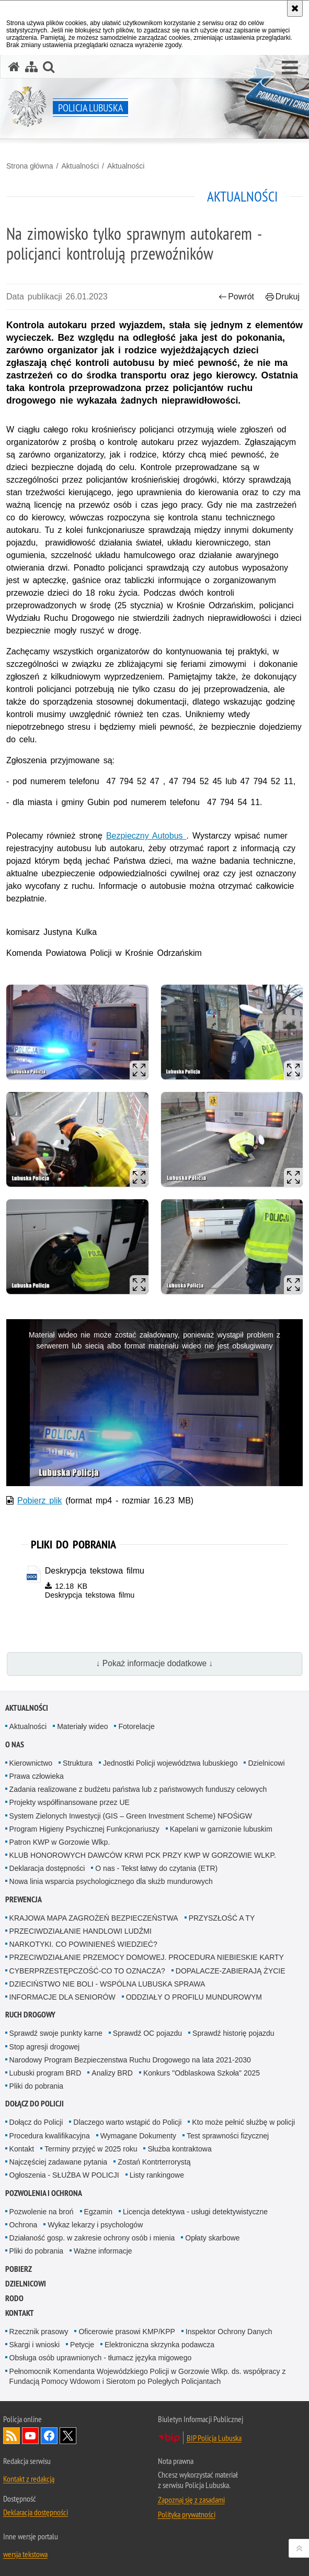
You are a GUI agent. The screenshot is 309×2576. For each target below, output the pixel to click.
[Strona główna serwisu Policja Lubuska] (14, 66)
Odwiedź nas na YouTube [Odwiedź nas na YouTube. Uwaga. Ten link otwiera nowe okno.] (30, 2435)
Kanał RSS (11, 2435)
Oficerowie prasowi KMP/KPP (126, 2331)
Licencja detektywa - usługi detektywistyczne (195, 2211)
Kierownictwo (30, 1763)
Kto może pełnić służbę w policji (243, 2122)
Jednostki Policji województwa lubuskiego (170, 1763)
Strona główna (29, 166)
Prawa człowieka (36, 1776)
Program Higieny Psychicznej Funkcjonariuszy (84, 1829)
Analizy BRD (112, 2073)
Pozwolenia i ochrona (43, 2193)
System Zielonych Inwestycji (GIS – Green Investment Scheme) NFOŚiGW (130, 1816)
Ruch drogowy (30, 2014)
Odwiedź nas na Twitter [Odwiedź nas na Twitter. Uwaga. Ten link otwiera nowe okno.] (68, 2435)
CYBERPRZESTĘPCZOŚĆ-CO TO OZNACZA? (87, 1971)
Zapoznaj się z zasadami (191, 2499)
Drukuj (283, 296)
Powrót (236, 296)
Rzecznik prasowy (38, 2331)
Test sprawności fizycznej (228, 2136)
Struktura (78, 1763)
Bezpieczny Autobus (146, 835)
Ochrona (23, 2225)
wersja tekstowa (25, 2554)
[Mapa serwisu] (31, 66)
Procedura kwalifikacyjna (49, 2136)
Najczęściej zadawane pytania (58, 2162)
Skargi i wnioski (34, 2344)
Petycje (82, 2344)
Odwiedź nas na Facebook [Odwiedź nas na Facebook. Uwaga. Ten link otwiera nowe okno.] (49, 2435)
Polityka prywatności (186, 2514)
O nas (14, 1744)
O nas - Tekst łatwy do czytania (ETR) (156, 1868)
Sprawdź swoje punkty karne (55, 2033)
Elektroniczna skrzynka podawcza (159, 2344)
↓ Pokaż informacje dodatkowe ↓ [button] (154, 1663)
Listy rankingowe (157, 2175)
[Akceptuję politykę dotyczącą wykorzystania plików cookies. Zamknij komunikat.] (295, 8)
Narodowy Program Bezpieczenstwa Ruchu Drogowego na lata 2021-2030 (130, 2060)
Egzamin (98, 2211)
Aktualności (80, 166)
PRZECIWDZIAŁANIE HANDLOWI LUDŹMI (80, 1931)
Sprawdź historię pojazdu (233, 2033)
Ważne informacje (103, 2251)
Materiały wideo (82, 1726)
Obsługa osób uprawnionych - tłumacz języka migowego (100, 2358)
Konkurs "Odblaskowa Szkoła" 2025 (201, 2073)
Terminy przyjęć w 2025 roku (90, 2149)
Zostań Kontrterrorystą (154, 2162)
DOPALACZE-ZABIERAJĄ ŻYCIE (230, 1971)
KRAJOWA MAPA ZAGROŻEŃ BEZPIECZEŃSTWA (93, 1918)
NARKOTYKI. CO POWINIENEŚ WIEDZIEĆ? (83, 1944)
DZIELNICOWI (25, 2283)
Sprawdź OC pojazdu (147, 2033)
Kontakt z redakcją (28, 2478)
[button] (290, 68)
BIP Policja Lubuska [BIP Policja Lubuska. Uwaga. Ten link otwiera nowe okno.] (214, 2438)
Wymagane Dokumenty (138, 2136)
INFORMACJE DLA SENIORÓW (62, 1997)
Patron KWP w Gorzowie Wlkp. (59, 1842)
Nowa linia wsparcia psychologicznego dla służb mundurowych (111, 1881)
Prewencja (23, 1899)
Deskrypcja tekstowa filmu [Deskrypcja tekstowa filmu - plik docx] (94, 1570)
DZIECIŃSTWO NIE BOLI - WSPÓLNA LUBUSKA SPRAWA (107, 1984)
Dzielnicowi (266, 1763)
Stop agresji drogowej (44, 2047)
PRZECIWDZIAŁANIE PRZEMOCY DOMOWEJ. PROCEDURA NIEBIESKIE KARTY (146, 1957)
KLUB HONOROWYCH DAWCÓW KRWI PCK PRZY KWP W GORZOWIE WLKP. (142, 1855)
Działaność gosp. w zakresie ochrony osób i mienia (92, 2238)
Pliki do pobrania (36, 2086)
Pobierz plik (39, 1500)
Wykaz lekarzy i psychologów (95, 2225)
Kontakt (21, 2149)
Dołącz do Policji (34, 2103)
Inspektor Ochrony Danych (229, 2331)
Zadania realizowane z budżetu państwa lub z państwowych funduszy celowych (138, 1789)
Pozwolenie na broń (41, 2211)
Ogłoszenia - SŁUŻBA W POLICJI (64, 2175)
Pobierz (18, 2268)
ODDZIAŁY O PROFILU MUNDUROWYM (194, 1997)
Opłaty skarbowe (212, 2238)
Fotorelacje (136, 1726)
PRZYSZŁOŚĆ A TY (222, 1918)
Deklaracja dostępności (47, 1868)
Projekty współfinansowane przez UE (69, 1802)
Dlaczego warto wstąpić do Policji (127, 2122)
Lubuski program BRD (45, 2073)
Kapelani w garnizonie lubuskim (221, 1829)
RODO (14, 2298)
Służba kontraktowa (179, 2149)
